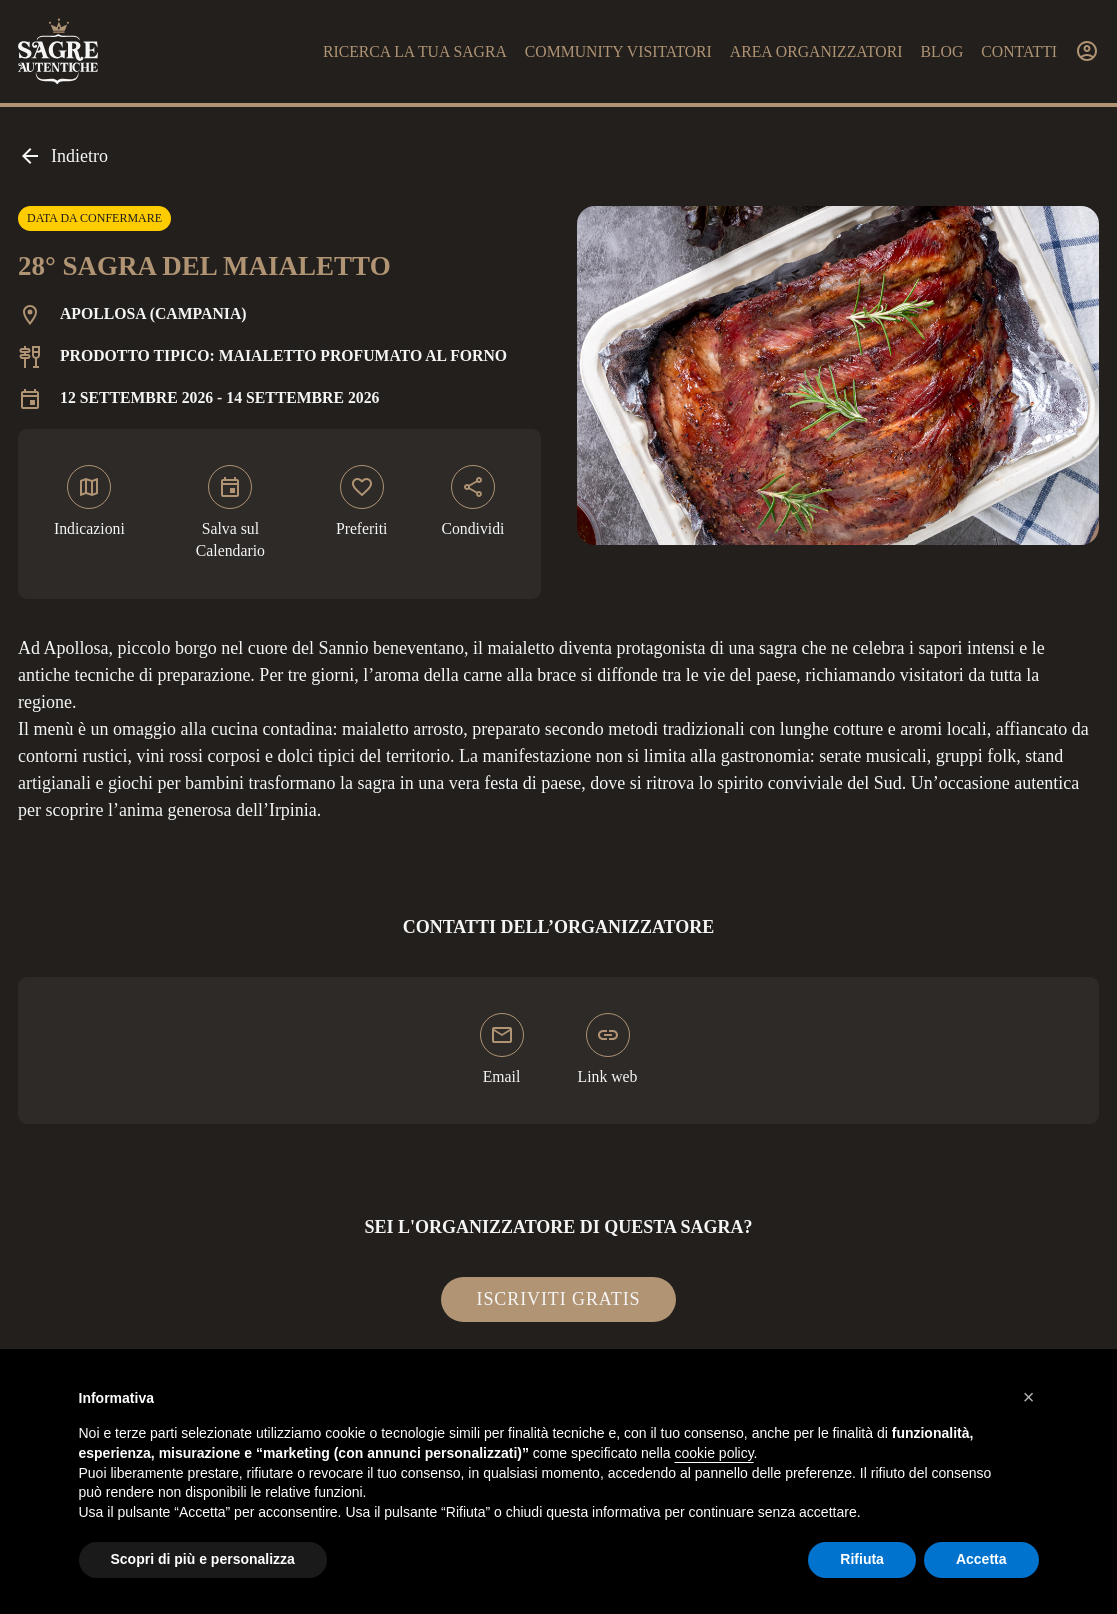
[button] (1029, 1397)
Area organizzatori (816, 51)
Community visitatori (618, 51)
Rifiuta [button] (862, 1559)
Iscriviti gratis (559, 1299)
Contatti (1019, 51)
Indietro (63, 156)
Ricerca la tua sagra (415, 51)
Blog (941, 51)
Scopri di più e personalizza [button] (203, 1559)
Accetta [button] (981, 1559)
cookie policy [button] (713, 1453)
